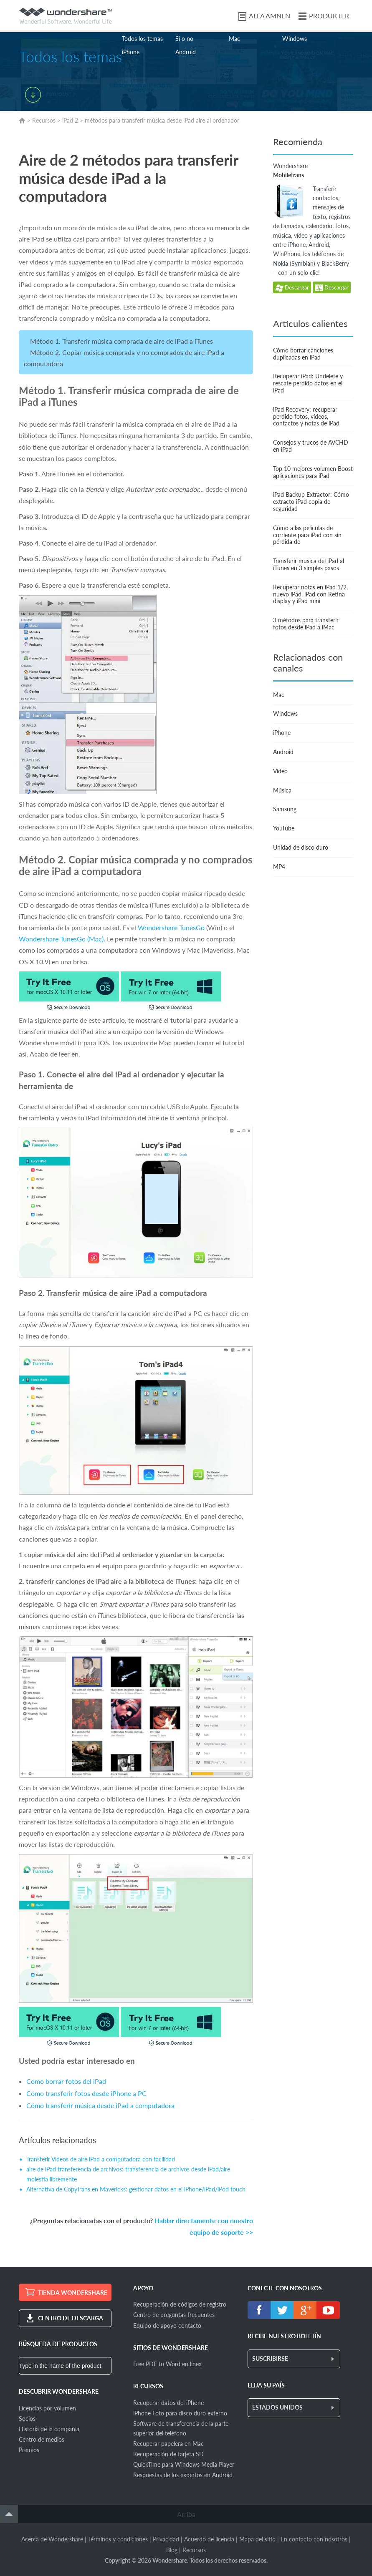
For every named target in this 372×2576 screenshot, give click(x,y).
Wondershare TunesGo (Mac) (61, 939)
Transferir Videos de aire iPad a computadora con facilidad (100, 2159)
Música (282, 790)
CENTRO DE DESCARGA (70, 2318)
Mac (234, 38)
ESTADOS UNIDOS (277, 2407)
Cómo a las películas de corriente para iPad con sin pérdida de (307, 535)
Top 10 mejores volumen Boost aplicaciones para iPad (313, 472)
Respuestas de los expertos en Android (183, 2474)
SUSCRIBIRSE (270, 2358)
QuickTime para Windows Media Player (183, 2464)
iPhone (130, 51)
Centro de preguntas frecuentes (174, 2314)
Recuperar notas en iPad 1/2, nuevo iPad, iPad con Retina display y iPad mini (310, 594)
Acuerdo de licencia (209, 2539)
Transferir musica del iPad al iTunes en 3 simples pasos (308, 564)
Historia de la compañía (49, 2429)
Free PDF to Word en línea (167, 2363)
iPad (67, 120)
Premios (29, 2449)
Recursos (44, 120)
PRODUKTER (329, 16)
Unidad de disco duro (300, 847)
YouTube (283, 828)
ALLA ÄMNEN (269, 16)
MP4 (279, 866)
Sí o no (184, 38)
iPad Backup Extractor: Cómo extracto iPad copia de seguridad (311, 501)
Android (185, 51)
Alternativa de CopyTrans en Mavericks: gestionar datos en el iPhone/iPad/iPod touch (135, 2189)
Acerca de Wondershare (52, 2539)
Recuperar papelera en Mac (168, 2443)
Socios (27, 2418)
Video (280, 771)
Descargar (292, 288)
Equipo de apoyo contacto (167, 2325)
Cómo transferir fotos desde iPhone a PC (86, 2093)
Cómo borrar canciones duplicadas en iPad (303, 354)
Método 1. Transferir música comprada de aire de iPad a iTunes (121, 341)
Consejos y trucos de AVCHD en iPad (310, 446)
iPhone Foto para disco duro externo (180, 2413)
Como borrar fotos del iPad (66, 2081)
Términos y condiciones (118, 2539)
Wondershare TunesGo (171, 927)
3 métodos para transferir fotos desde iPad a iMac (306, 623)
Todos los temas (142, 38)
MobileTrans (288, 175)
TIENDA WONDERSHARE (72, 2292)
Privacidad (166, 2539)
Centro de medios (41, 2439)
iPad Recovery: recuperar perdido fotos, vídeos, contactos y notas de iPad (306, 416)
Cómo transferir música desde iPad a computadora (100, 2105)
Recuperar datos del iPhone (168, 2402)
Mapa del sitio (257, 2539)
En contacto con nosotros (314, 2539)
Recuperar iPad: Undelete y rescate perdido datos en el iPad (308, 383)
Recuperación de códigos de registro (179, 2304)
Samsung (284, 809)
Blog (171, 2549)
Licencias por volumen (47, 2408)
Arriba (186, 2514)
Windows (294, 38)
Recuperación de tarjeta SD (168, 2454)
